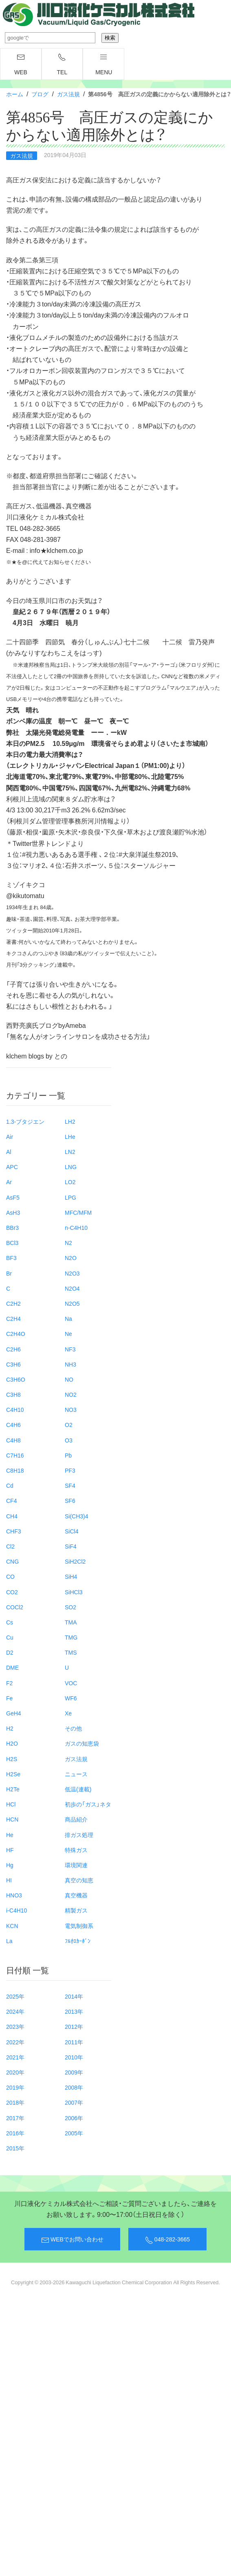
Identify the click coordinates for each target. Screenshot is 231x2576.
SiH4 (71, 1576)
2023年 (15, 2026)
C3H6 (13, 1364)
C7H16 (15, 1455)
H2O (12, 1743)
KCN (12, 1925)
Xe (68, 1713)
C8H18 (15, 1470)
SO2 (70, 1607)
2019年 (15, 2087)
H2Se (13, 1774)
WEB (20, 64)
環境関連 (76, 1865)
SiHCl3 (74, 1592)
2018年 (15, 2102)
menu (103, 64)
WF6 (71, 1698)
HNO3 (14, 1895)
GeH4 (13, 1713)
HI (9, 1880)
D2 (9, 1652)
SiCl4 (71, 1531)
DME (12, 1667)
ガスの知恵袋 (82, 1743)
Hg (9, 1865)
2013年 (74, 2011)
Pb (68, 1455)
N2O (71, 1258)
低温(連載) (78, 1789)
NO (69, 1379)
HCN (12, 1819)
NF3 (70, 1349)
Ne (68, 1333)
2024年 (15, 2011)
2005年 (74, 2133)
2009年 (74, 2072)
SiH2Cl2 (75, 1561)
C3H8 (13, 1394)
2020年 (15, 2072)
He (9, 1834)
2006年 (74, 2118)
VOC (71, 1683)
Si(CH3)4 (76, 1516)
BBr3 (12, 1227)
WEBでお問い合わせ (72, 2239)
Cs (9, 1622)
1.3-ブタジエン (25, 1121)
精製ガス (76, 1910)
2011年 (74, 2042)
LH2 (70, 1121)
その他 (73, 1728)
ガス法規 (68, 94)
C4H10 (15, 1409)
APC (12, 1167)
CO (10, 1576)
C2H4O (15, 1333)
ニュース (76, 1774)
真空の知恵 (79, 1880)
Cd (9, 1485)
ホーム (14, 94)
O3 (69, 1440)
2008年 (74, 2087)
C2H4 (13, 1318)
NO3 (71, 1409)
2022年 (15, 2042)
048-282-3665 (167, 2239)
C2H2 (13, 1303)
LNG (71, 1167)
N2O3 (72, 1273)
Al (8, 1151)
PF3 (70, 1470)
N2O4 (72, 1288)
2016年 (15, 2133)
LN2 (70, 1151)
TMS (71, 1652)
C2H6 (13, 1349)
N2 (68, 1242)
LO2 (70, 1182)
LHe (70, 1136)
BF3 (11, 1258)
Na (68, 1318)
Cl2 (10, 1546)
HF (10, 1850)
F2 (9, 1683)
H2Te (13, 1789)
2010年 (74, 2057)
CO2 (12, 1592)
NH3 (70, 1364)
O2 (69, 1424)
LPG (70, 1197)
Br (9, 1273)
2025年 (15, 1996)
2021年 (15, 2057)
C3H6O (15, 1379)
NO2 (71, 1394)
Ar (9, 1182)
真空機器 (76, 1895)
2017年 (15, 2118)
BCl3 (12, 1242)
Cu (9, 1637)
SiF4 (71, 1546)
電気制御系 (79, 1925)
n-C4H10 (76, 1227)
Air (9, 1136)
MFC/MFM (78, 1212)
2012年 (74, 2026)
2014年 (74, 1996)
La (9, 1941)
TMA (71, 1622)
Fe (9, 1698)
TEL (62, 64)
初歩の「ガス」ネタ (88, 1804)
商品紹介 (76, 1819)
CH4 (12, 1516)
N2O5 (72, 1303)
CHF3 (13, 1531)
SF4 (70, 1485)
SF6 (70, 1500)
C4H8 (13, 1440)
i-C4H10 (16, 1910)
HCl (10, 1804)
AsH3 (13, 1212)
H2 (9, 1728)
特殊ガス (76, 1850)
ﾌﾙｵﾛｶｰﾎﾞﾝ (77, 1941)
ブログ (39, 94)
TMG (71, 1637)
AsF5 (13, 1197)
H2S (11, 1759)
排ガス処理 (79, 1834)
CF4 (11, 1500)
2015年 (15, 2148)
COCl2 (14, 1607)
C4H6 (13, 1424)
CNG (12, 1561)
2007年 (74, 2102)
